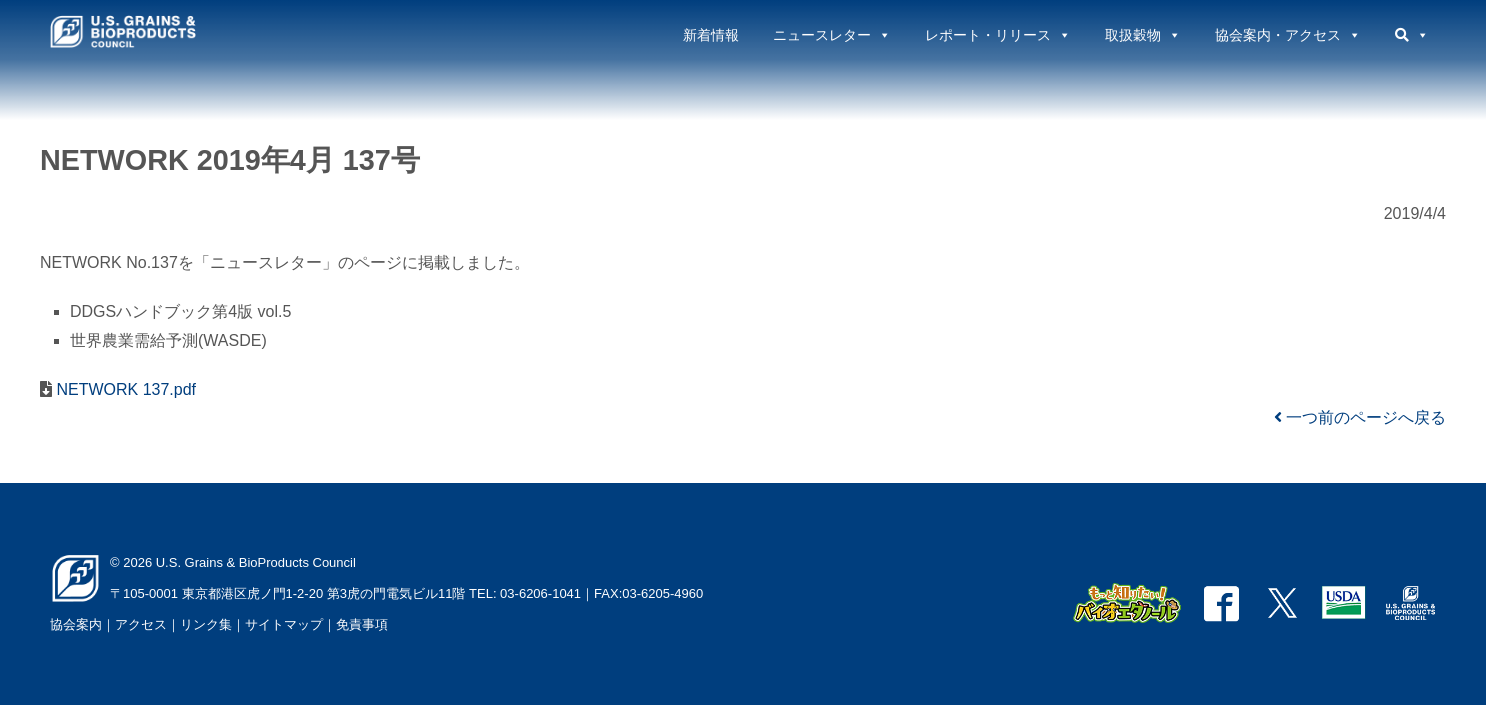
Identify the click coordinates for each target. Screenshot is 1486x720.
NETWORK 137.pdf (124, 389)
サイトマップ (284, 624)
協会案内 (76, 624)
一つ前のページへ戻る (1360, 417)
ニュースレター (832, 35)
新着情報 (711, 35)
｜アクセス (134, 624)
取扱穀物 (1143, 35)
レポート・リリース (998, 35)
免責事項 (362, 624)
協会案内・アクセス (1288, 35)
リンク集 (206, 624)
